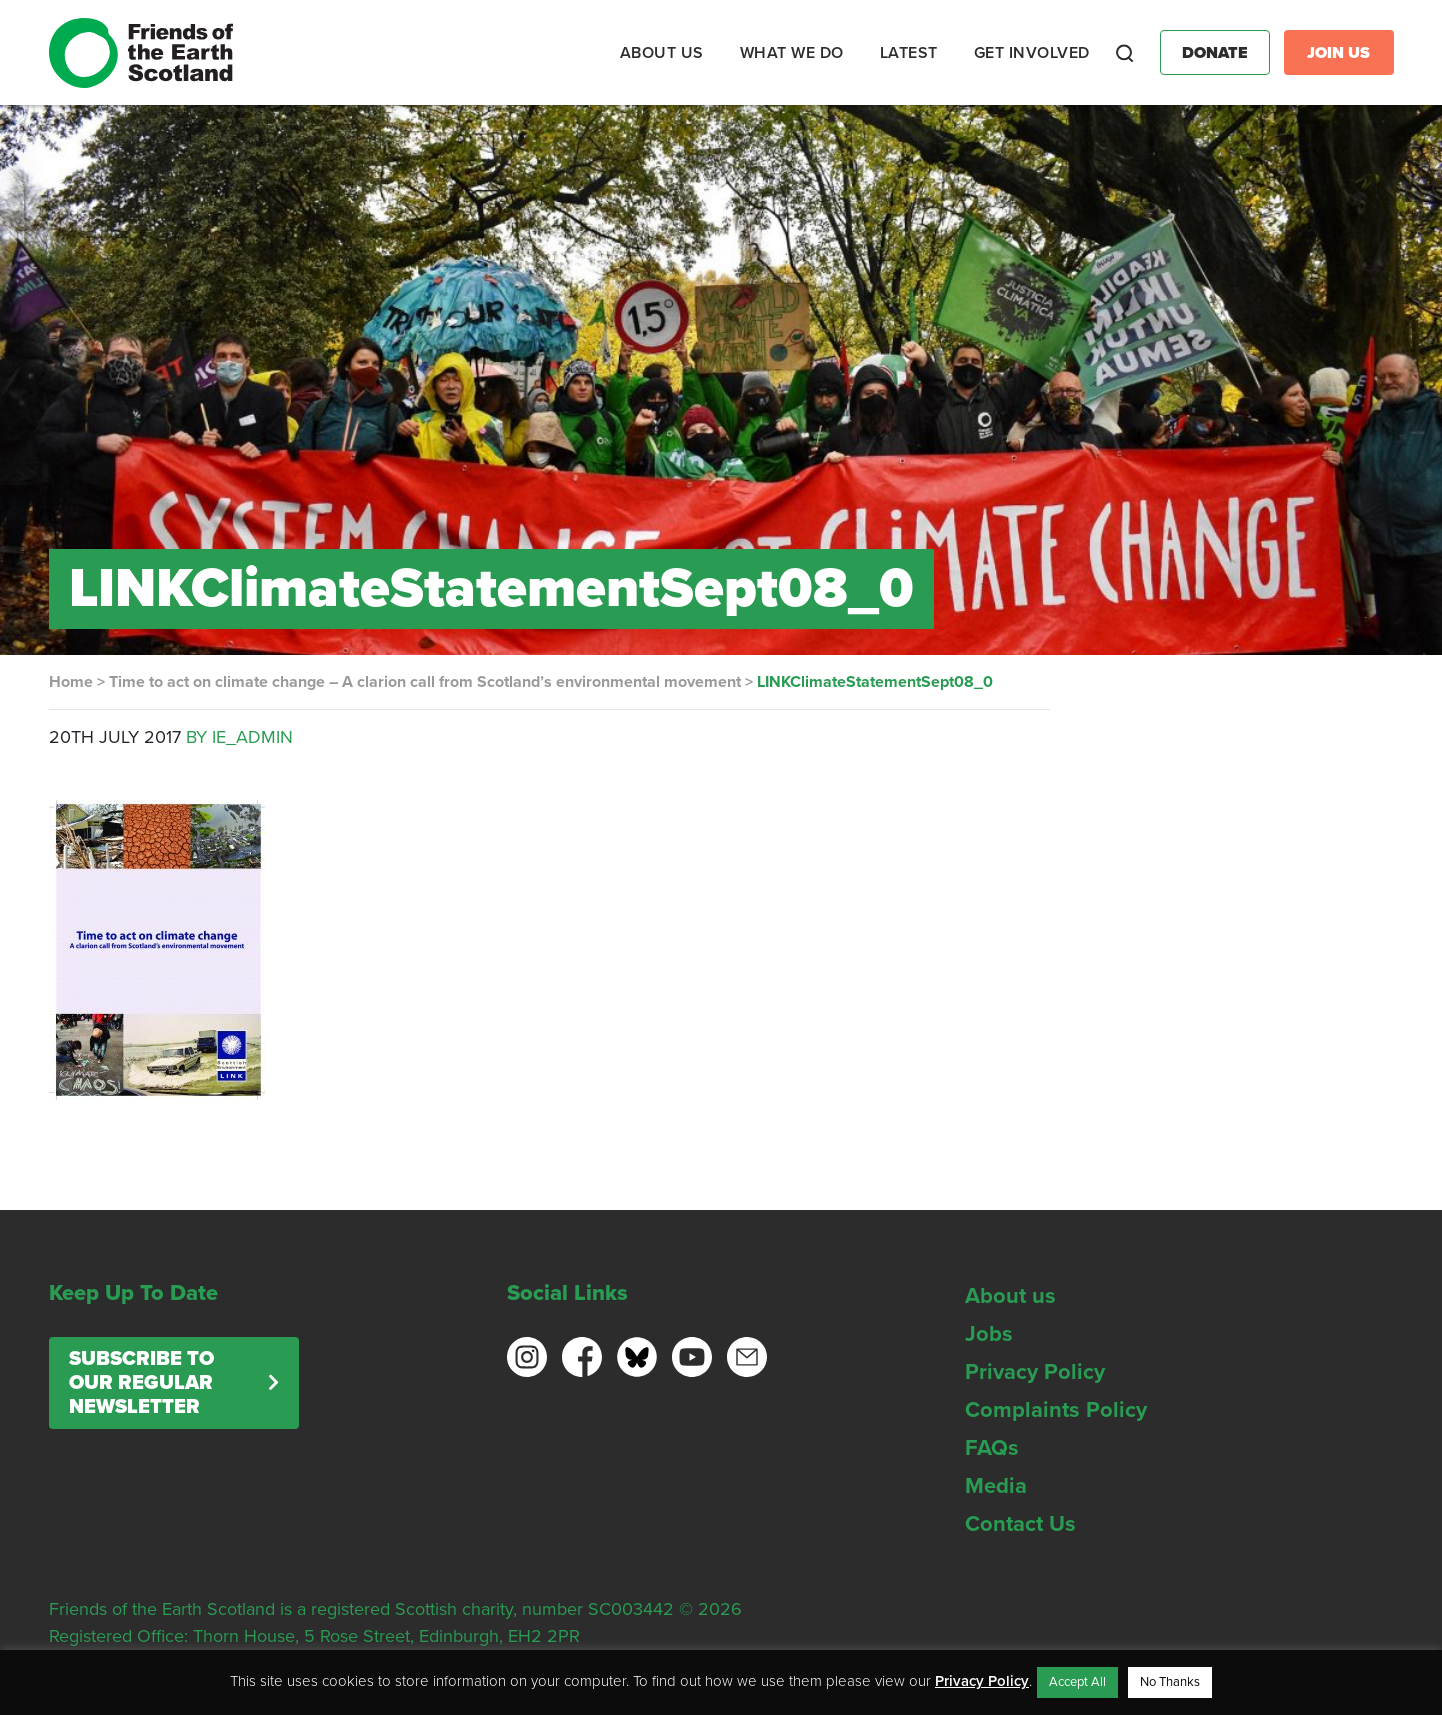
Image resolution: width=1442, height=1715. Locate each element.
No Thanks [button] (1170, 1682)
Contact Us (1020, 1524)
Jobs (989, 1334)
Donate (1215, 53)
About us (1010, 1296)
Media (996, 1486)
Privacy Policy (1035, 1372)
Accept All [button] (1077, 1682)
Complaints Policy (1056, 1410)
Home (71, 682)
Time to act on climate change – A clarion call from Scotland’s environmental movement (425, 682)
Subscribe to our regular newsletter (141, 1383)
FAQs (992, 1448)
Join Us (1338, 53)
